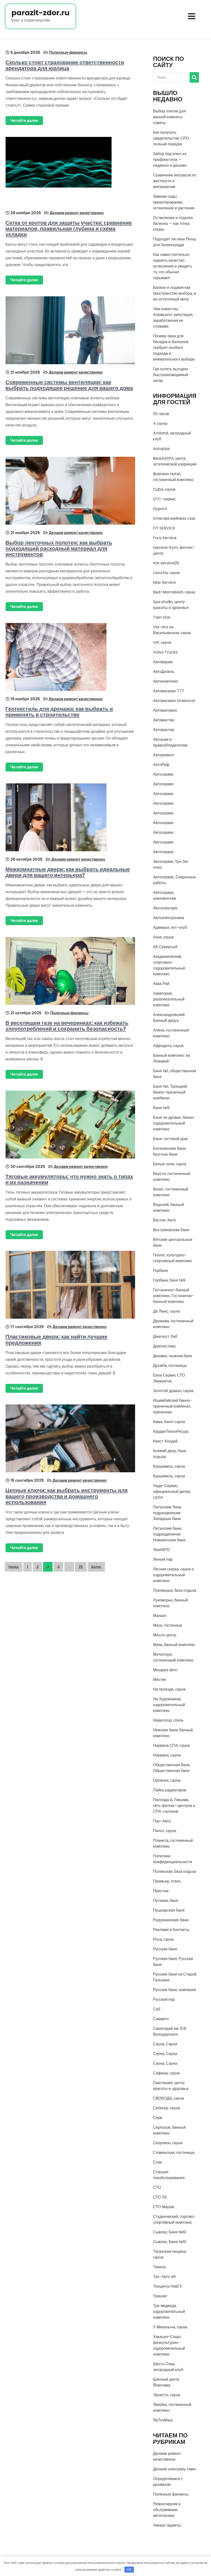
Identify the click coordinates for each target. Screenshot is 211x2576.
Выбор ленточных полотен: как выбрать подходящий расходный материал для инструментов (58, 545)
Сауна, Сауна (165, 2044)
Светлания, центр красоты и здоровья (170, 2085)
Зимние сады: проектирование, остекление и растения (173, 202)
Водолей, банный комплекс (168, 1207)
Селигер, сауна (166, 2108)
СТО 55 (160, 2197)
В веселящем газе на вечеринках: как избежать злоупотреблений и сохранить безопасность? (66, 1021)
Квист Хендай (165, 1441)
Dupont (160, 509)
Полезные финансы (68, 52)
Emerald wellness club (174, 518)
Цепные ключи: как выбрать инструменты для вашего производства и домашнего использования (66, 1490)
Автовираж (163, 662)
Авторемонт (164, 755)
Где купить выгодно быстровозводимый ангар (170, 374)
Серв (157, 2117)
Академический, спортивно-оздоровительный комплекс (169, 965)
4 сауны (160, 423)
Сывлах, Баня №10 (169, 2232)
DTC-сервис (164, 499)
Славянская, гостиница (173, 2152)
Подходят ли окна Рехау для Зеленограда (174, 242)
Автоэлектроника (168, 918)
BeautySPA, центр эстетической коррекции (174, 461)
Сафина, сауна (166, 2073)
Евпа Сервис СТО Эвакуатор (169, 1378)
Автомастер (163, 720)
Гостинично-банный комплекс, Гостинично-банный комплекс (173, 1295)
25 (81, 1560)
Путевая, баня (165, 1900)
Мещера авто (165, 1670)
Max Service (164, 582)
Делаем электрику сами (174, 2469)
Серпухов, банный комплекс (169, 2130)
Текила (159, 2267)
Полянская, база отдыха (174, 1871)
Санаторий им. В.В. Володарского (170, 2031)
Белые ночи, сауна (169, 1164)
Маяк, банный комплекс (174, 1644)
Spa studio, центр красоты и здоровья (170, 604)
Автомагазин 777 (168, 691)
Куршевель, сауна (169, 1466)
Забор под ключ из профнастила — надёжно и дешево (170, 159)
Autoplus (161, 448)
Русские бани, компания (174, 1990)
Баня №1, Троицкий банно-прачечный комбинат (170, 1092)
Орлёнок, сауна (166, 1780)
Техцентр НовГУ (167, 2286)
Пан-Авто (162, 1821)
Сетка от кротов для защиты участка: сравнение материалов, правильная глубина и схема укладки (68, 227)
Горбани (160, 1270)
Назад (13, 1560)
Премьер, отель (167, 1881)
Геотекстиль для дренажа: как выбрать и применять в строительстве (58, 708)
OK (129, 2569)
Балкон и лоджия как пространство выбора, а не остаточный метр (174, 293)
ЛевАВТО (161, 1549)
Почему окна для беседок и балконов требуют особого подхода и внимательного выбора (174, 347)
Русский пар (164, 1999)
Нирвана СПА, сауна (171, 1745)
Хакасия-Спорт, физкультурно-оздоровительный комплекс (169, 2345)
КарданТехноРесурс (171, 1431)
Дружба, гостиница (170, 1365)
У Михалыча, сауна (170, 2327)
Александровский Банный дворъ (169, 1017)
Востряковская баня (171, 1230)
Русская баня (165, 1949)
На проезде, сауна (169, 1689)
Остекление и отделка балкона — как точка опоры (173, 223)
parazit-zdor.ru (40, 13)
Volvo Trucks (165, 652)
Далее (96, 1560)
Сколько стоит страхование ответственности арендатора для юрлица (64, 64)
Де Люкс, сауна (166, 1311)
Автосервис (163, 774)
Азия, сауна (163, 937)
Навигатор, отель (168, 1720)
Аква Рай (161, 983)
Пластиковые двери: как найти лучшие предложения (56, 1334)
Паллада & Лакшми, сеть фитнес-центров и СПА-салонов (174, 1805)
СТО (157, 2187)
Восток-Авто (164, 1220)
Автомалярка (165, 710)
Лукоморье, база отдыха (174, 1590)
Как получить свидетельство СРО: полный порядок (171, 138)
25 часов (161, 414)
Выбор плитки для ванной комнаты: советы (169, 117)
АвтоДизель (163, 671)
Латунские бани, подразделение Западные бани (167, 1512)
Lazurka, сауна (166, 572)
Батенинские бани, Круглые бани (169, 1151)
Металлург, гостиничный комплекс (173, 1657)
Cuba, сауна (164, 489)
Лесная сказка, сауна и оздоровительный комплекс (173, 1574)
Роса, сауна (163, 1939)
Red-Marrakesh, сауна (174, 592)
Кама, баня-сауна (169, 1422)
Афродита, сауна (168, 1045)
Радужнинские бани (170, 1920)
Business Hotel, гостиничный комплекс (173, 476)
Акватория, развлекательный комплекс (169, 999)
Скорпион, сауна (167, 2143)
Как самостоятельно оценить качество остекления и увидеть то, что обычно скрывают (172, 266)
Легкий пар (163, 1559)
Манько (160, 1615)
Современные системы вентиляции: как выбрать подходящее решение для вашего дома (70, 383)
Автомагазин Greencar (174, 700)
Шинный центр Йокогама (166, 2382)
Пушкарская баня (169, 1910)
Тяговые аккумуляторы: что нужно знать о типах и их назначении (69, 1174)
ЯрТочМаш (163, 2420)
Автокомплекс (165, 681)
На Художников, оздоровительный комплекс (169, 1704)
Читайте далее (23, 120)
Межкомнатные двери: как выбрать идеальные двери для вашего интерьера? (67, 868)
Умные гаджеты (167, 2525)
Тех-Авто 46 (164, 2276)
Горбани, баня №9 (169, 1280)
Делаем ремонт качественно (76, 211)
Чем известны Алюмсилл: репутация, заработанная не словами (173, 317)
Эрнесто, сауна (166, 2395)
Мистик (159, 1679)
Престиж (161, 1891)
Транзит (160, 2296)
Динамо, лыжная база (172, 1356)
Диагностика (164, 1346)
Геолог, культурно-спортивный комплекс (172, 1258)
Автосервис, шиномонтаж (164, 895)
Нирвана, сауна (167, 1755)
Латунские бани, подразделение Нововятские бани (169, 1534)
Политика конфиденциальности (172, 1859)
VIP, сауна (162, 642)
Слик (157, 2162)
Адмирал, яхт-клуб (170, 927)
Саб (156, 2009)
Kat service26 (166, 563)
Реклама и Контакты (171, 1929)
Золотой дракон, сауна (173, 1391)
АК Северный (165, 947)
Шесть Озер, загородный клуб (168, 2366)
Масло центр (164, 1635)
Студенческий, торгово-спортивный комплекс (174, 2219)
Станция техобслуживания (169, 2175)
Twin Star (162, 617)
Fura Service (165, 538)
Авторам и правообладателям (170, 742)
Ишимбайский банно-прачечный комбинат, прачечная (172, 1406)
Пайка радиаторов (169, 1790)
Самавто (161, 2019)
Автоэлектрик (165, 908)
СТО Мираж (163, 2207)
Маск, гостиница (167, 1625)
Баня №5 (161, 1108)
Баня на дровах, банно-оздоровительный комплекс (174, 1123)
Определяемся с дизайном (168, 2481)
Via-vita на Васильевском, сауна (172, 630)
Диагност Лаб (165, 1336)
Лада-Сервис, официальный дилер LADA (171, 1491)
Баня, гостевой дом (170, 1139)
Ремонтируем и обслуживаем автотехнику (166, 2509)
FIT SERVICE (164, 528)
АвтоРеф (161, 764)
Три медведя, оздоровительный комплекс (169, 2311)
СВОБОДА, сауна (168, 2098)
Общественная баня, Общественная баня (171, 1767)
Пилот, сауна (164, 1831)
